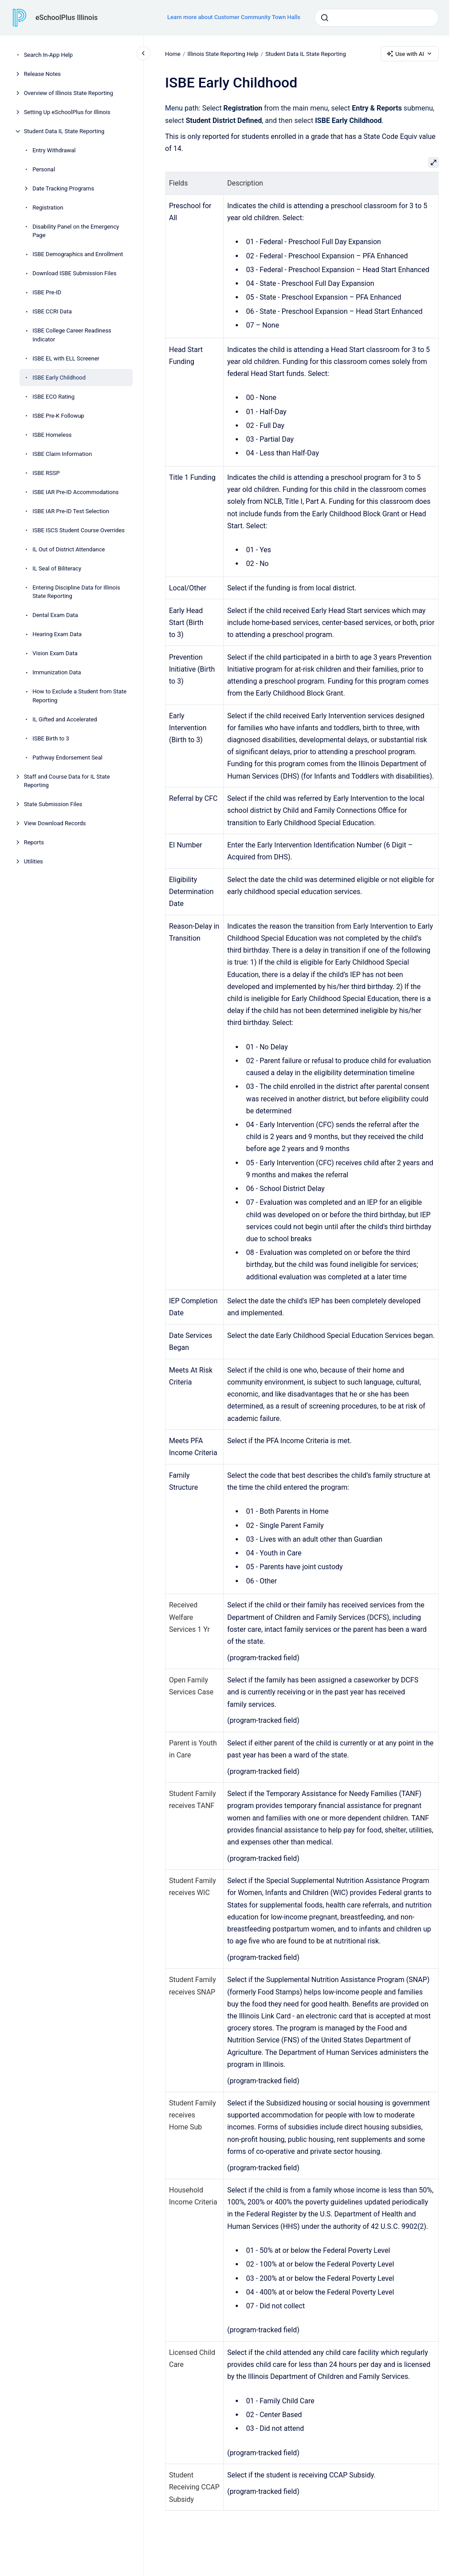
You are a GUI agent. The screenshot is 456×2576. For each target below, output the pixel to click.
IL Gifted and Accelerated (64, 719)
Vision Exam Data (55, 653)
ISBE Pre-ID (46, 292)
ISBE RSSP (46, 473)
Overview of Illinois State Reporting (68, 93)
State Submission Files (53, 804)
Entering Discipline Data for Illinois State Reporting (76, 592)
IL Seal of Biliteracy (56, 568)
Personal (43, 169)
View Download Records (55, 823)
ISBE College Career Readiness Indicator (71, 335)
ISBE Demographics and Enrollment (77, 254)
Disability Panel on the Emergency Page (75, 231)
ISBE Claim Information (62, 454)
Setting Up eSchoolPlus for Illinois (67, 112)
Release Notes (42, 74)
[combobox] (376, 17)
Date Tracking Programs (63, 188)
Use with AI (409, 53)
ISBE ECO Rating (53, 396)
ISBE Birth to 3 (50, 738)
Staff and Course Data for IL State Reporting (67, 781)
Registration (47, 207)
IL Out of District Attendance (68, 549)
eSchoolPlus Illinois (66, 17)
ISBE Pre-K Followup (58, 415)
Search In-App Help (48, 54)
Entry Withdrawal (53, 150)
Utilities (33, 861)
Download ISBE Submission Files (74, 273)
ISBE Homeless (51, 434)
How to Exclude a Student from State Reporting (79, 696)
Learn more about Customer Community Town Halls (233, 17)
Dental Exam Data (55, 615)
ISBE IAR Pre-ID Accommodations (75, 492)
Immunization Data (56, 672)
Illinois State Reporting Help (222, 53)
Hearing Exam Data (57, 634)
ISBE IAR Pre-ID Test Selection (70, 511)
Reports (34, 842)
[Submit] (325, 18)
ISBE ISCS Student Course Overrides (78, 530)
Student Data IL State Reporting (64, 131)
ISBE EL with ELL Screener (65, 358)
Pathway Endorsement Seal (67, 757)
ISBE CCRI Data (52, 311)
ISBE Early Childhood (59, 377)
